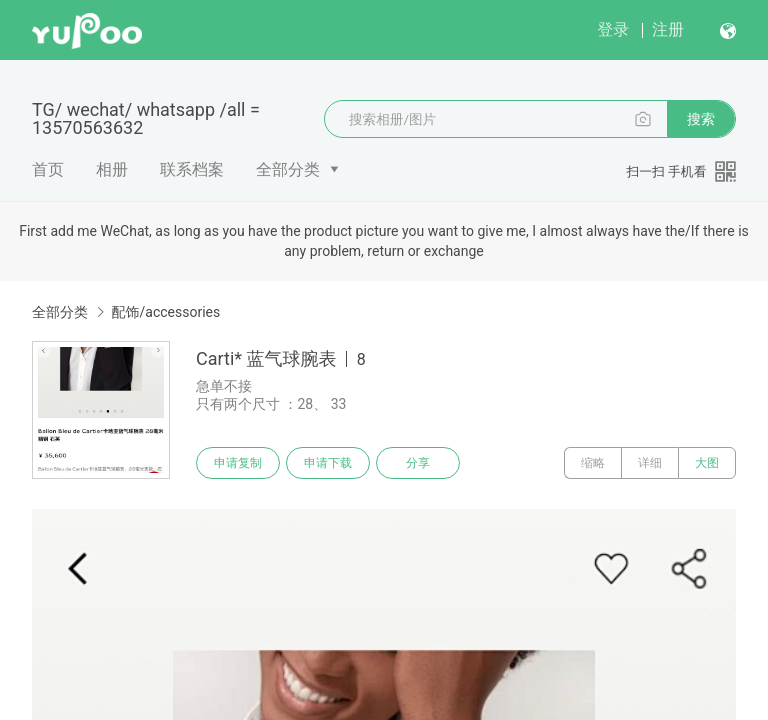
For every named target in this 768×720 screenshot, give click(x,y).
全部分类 (288, 169)
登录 (613, 29)
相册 (112, 169)
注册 (668, 29)
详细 (650, 463)
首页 (48, 169)
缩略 (593, 463)
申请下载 (328, 463)
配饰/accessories (165, 312)
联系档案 (192, 169)
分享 (418, 463)
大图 (707, 463)
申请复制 (238, 463)
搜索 (701, 119)
